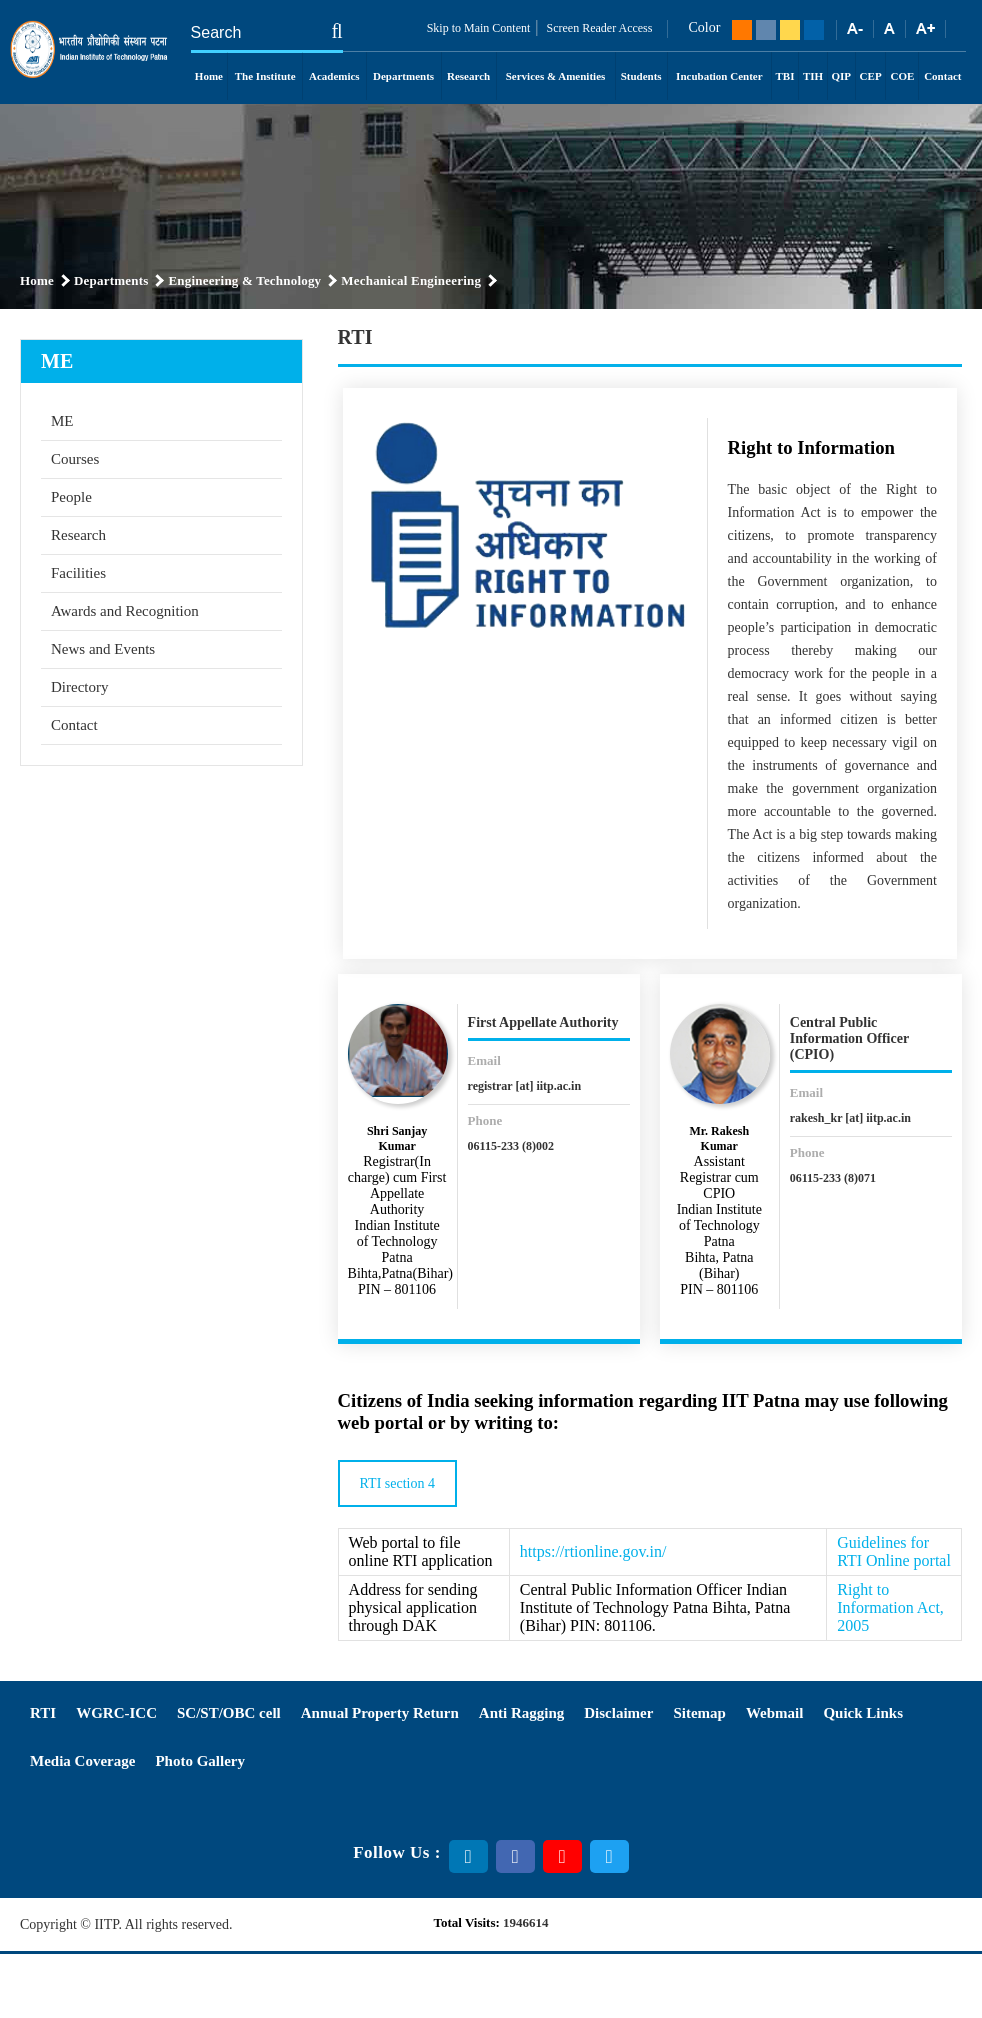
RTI (43, 1713)
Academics (334, 76)
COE (902, 76)
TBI (785, 76)
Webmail (775, 1713)
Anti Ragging (521, 1713)
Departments (403, 76)
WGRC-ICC (116, 1713)
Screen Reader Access (598, 28)
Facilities (78, 573)
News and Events (103, 649)
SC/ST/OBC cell (229, 1713)
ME (62, 421)
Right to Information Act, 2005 (890, 1607)
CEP (871, 76)
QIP (842, 76)
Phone (485, 1120)
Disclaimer (618, 1713)
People (71, 497)
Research (468, 76)
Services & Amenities (556, 76)
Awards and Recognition (125, 611)
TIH (813, 76)
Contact (942, 76)
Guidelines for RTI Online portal (894, 1551)
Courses (75, 459)
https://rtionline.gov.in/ (593, 1551)
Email (484, 1060)
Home (209, 76)
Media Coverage (82, 1761)
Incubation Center (719, 76)
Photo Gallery (200, 1761)
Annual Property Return (380, 1713)
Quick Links (863, 1713)
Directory (79, 687)
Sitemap (699, 1713)
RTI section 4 (397, 1483)
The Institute (265, 76)
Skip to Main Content (479, 28)
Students (641, 76)
